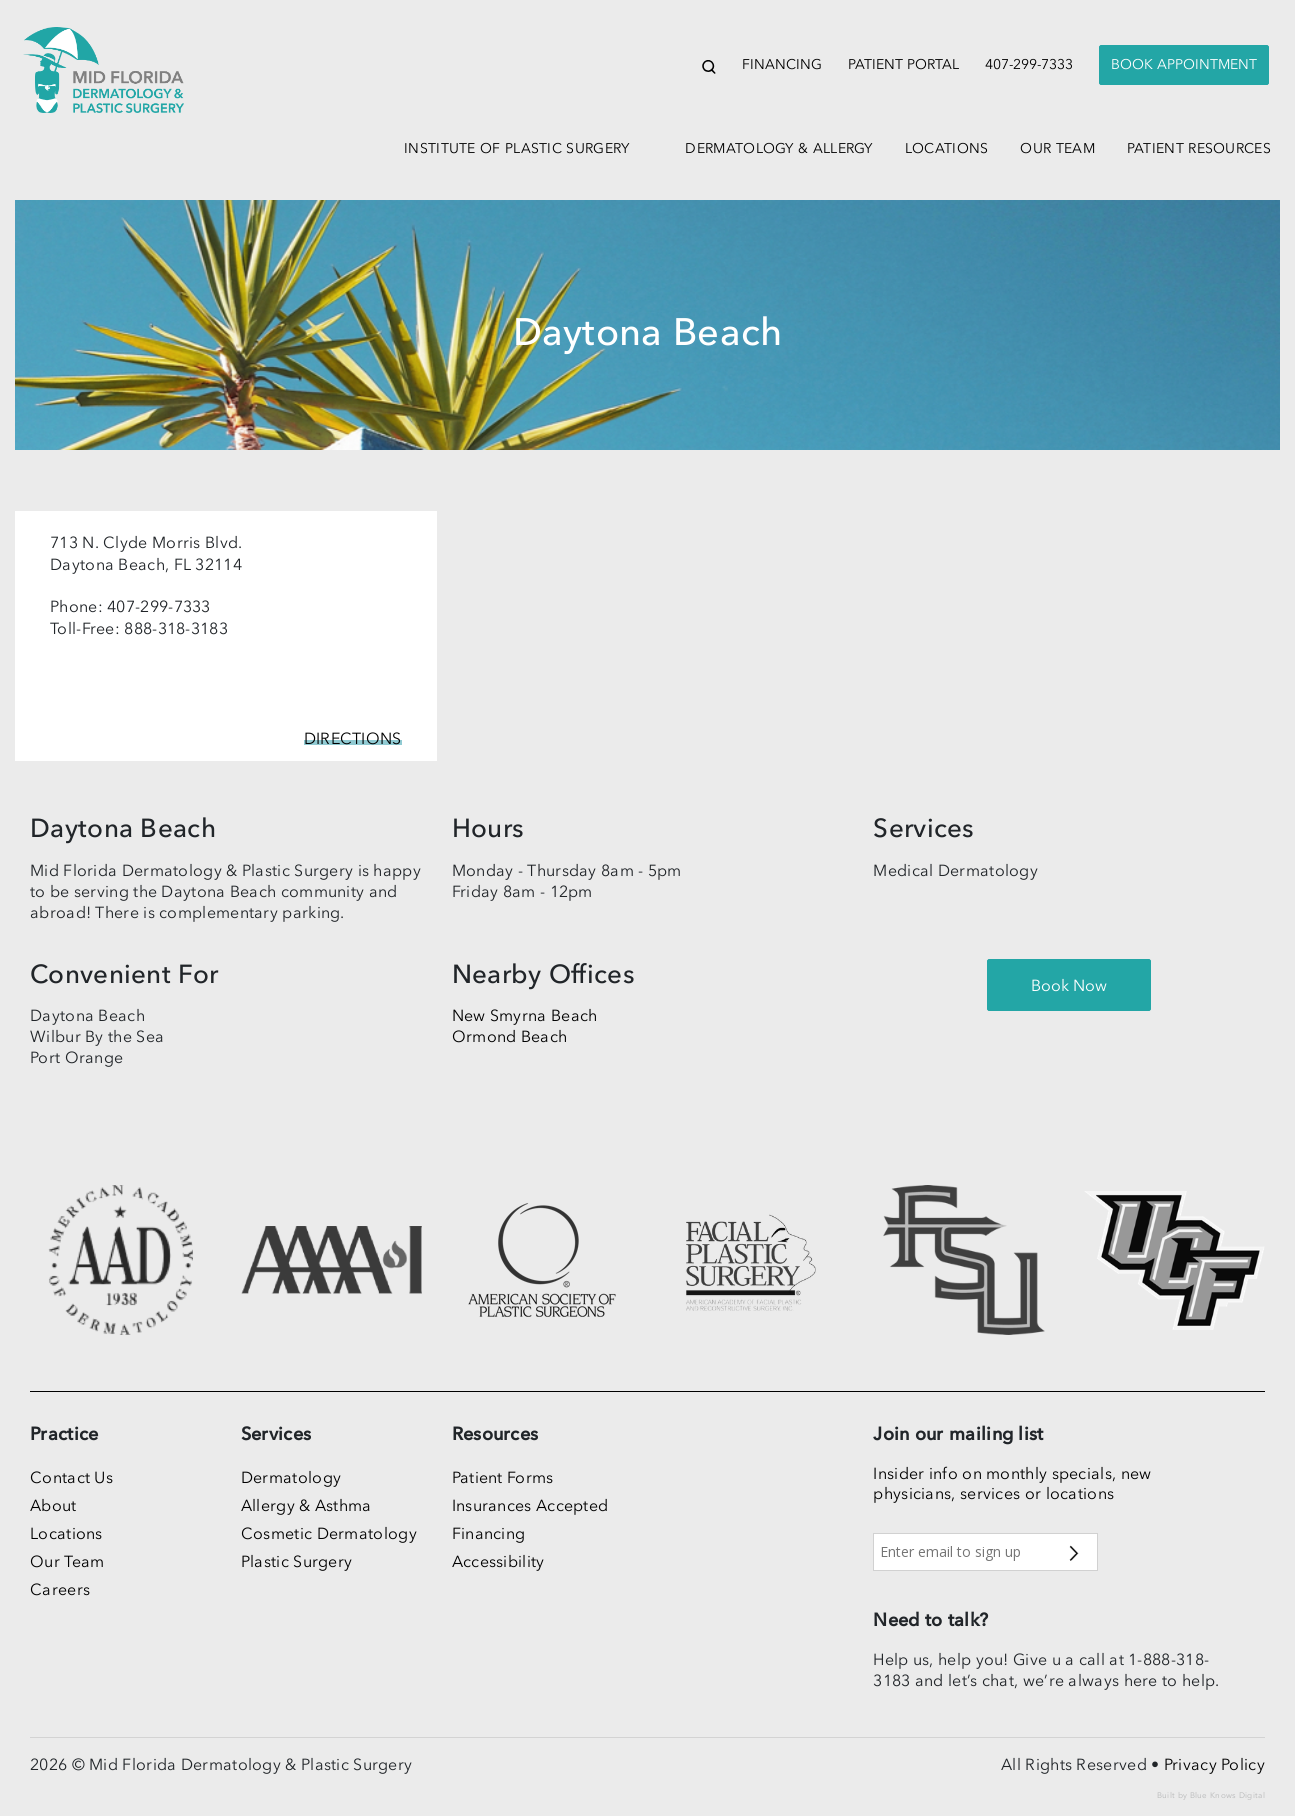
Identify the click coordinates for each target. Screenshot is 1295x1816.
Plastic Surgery (297, 1561)
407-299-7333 (1029, 64)
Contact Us (71, 1477)
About (53, 1505)
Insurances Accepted (530, 1505)
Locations (66, 1533)
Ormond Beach (510, 1036)
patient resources (1199, 148)
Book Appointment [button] (1184, 64)
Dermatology (291, 1477)
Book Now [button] (1069, 985)
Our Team (67, 1561)
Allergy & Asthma (306, 1505)
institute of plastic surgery (516, 148)
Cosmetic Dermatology (329, 1533)
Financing (782, 64)
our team (1057, 148)
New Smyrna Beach (525, 1015)
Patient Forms (503, 1477)
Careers (60, 1589)
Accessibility (498, 1561)
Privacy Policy (1214, 1764)
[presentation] (1184, 65)
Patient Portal (903, 64)
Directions (353, 738)
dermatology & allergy (778, 148)
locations (947, 148)
